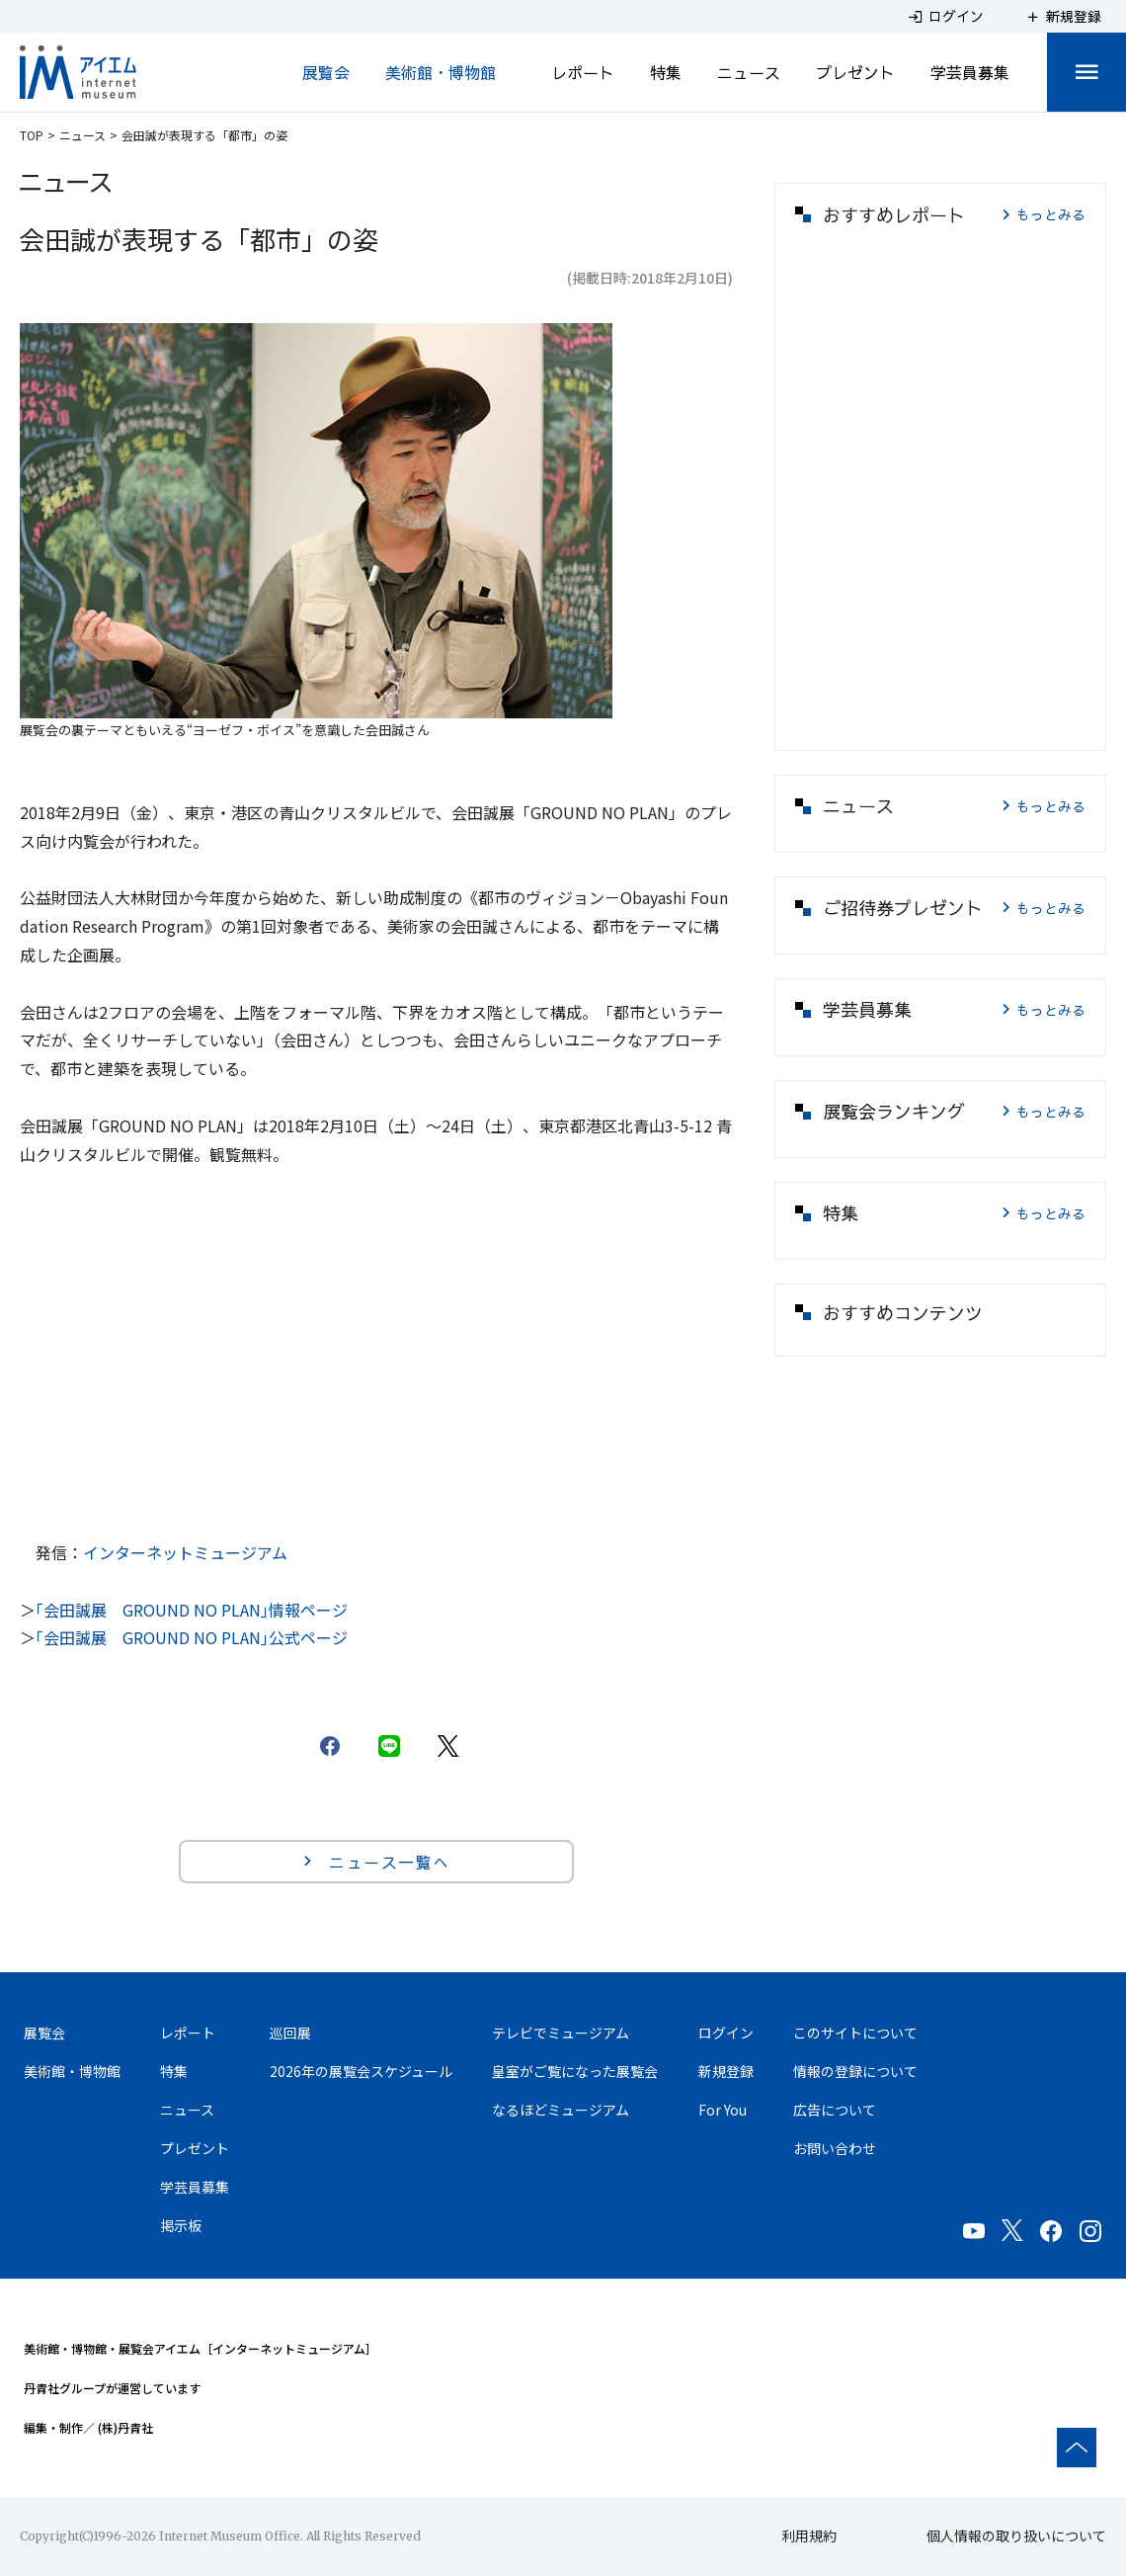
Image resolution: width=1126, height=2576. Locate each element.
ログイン (726, 2032)
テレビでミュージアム (560, 2032)
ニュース (748, 72)
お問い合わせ (834, 2148)
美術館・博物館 (440, 72)
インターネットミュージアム (185, 1552)
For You (722, 2109)
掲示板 (180, 2225)
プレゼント (855, 72)
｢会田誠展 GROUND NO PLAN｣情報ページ (192, 1609)
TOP (31, 134)
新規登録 (726, 2071)
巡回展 (290, 2032)
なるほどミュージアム (560, 2109)
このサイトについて (855, 2032)
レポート (582, 72)
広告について (834, 2109)
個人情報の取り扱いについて (1016, 2535)
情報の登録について (855, 2071)
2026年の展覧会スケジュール (361, 2071)
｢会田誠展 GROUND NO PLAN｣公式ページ (192, 1637)
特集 (666, 72)
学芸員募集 (969, 72)
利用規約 (809, 2535)
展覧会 (326, 72)
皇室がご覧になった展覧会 (575, 2071)
